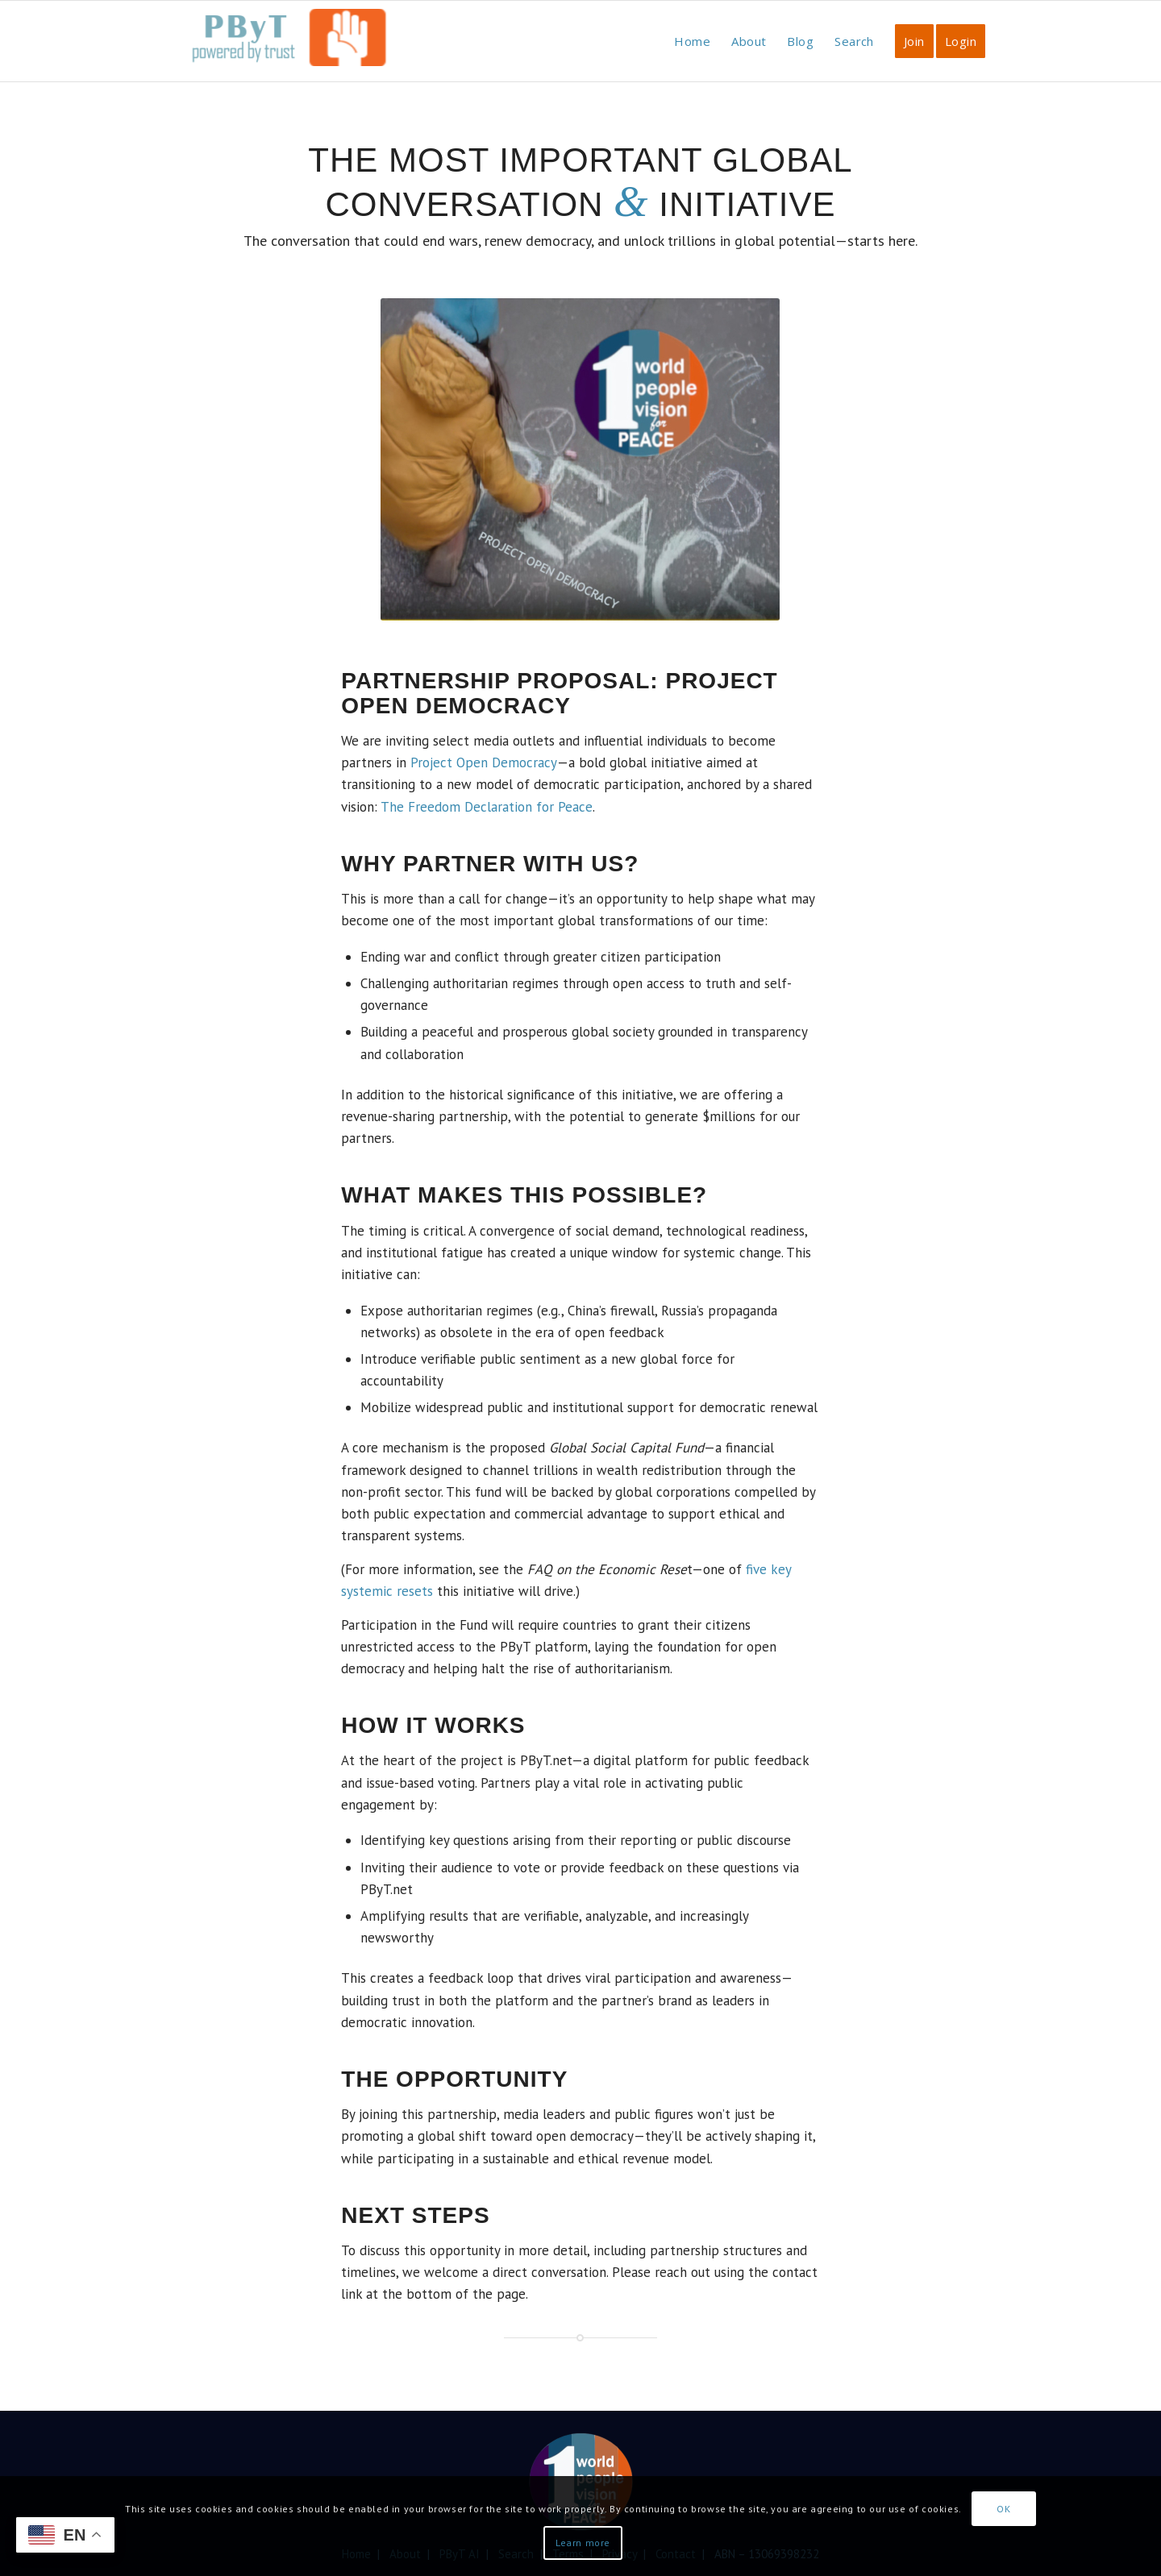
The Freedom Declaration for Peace (487, 807)
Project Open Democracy (483, 762)
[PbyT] (286, 49)
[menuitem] (692, 41)
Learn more (583, 2543)
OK (1003, 2509)
